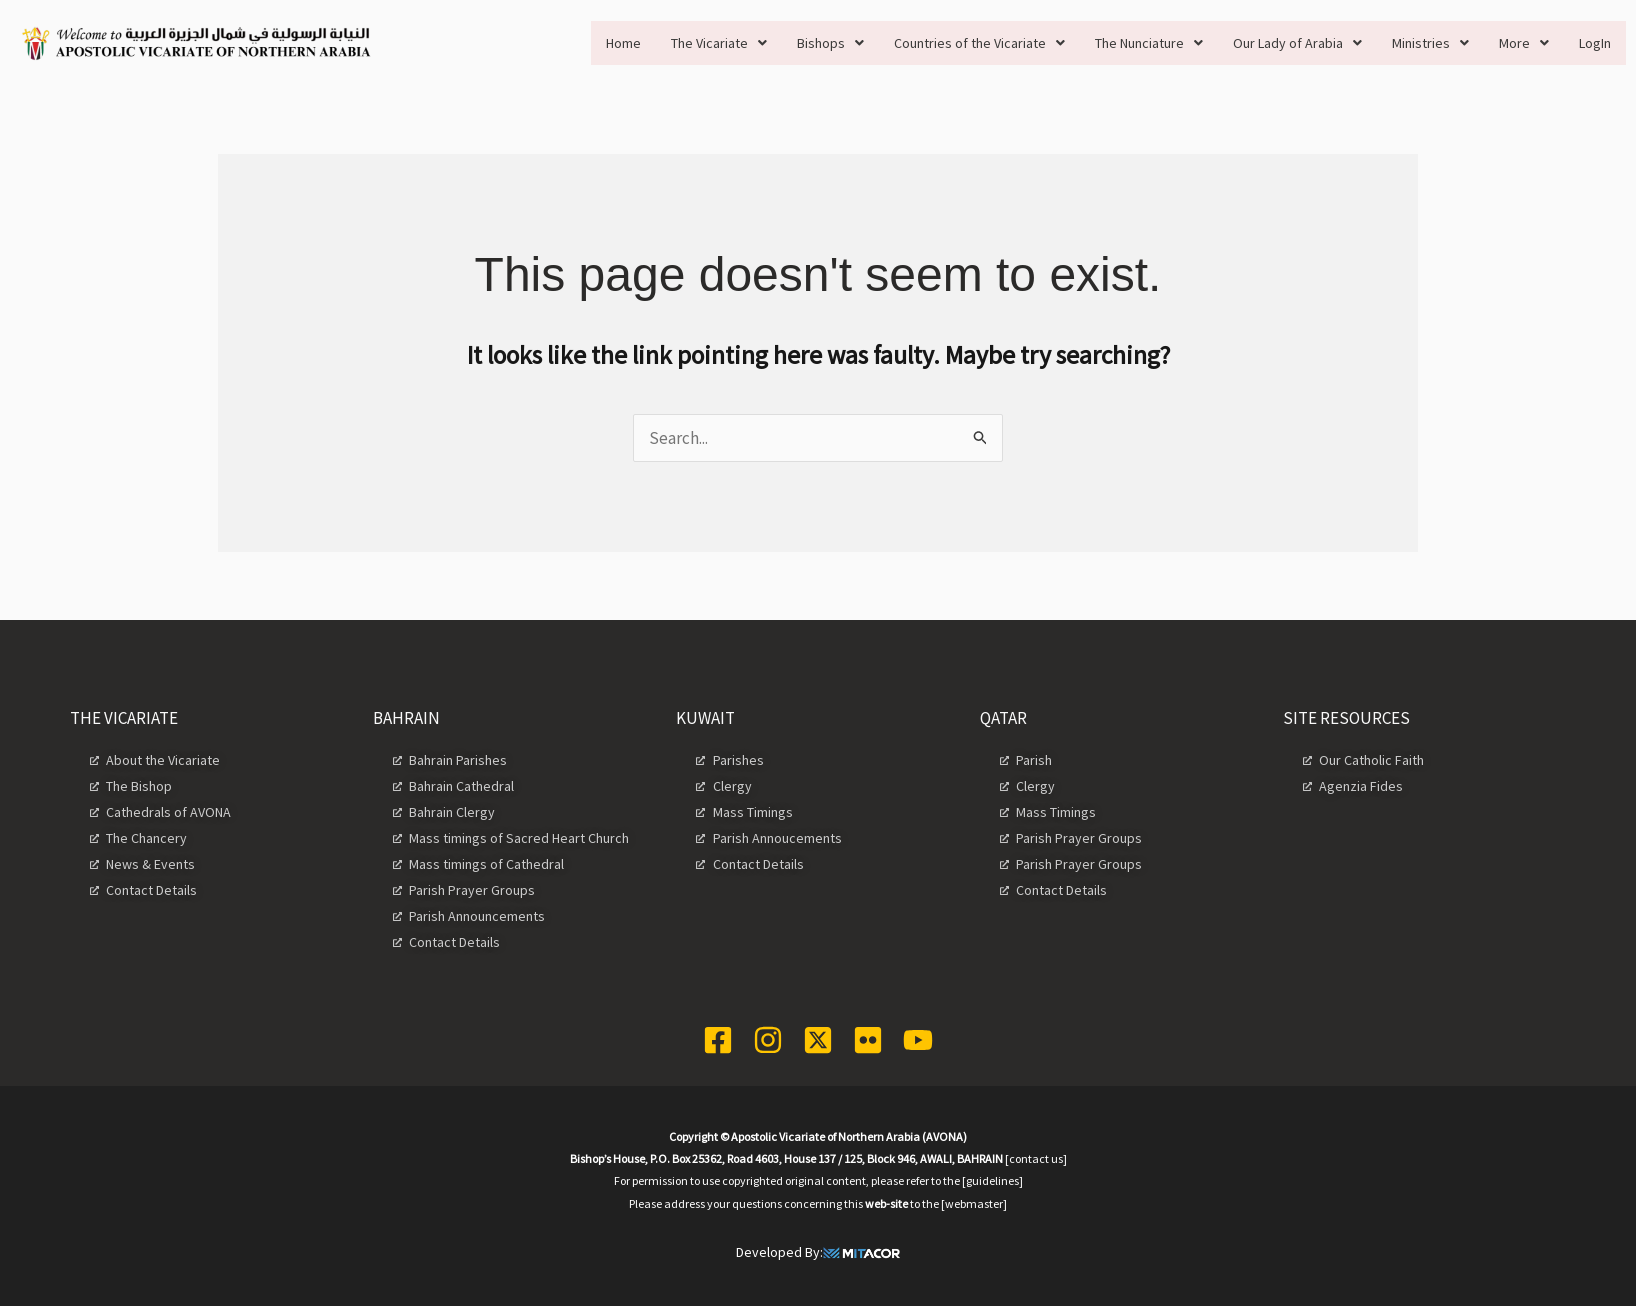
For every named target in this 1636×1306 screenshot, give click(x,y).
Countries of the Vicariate (979, 43)
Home (623, 43)
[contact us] (1036, 1158)
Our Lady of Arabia (1297, 43)
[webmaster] (974, 1203)
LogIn (1595, 43)
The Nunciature (1149, 43)
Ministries (1430, 43)
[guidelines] (992, 1180)
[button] (719, 43)
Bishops (830, 43)
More (1524, 43)
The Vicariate (719, 43)
